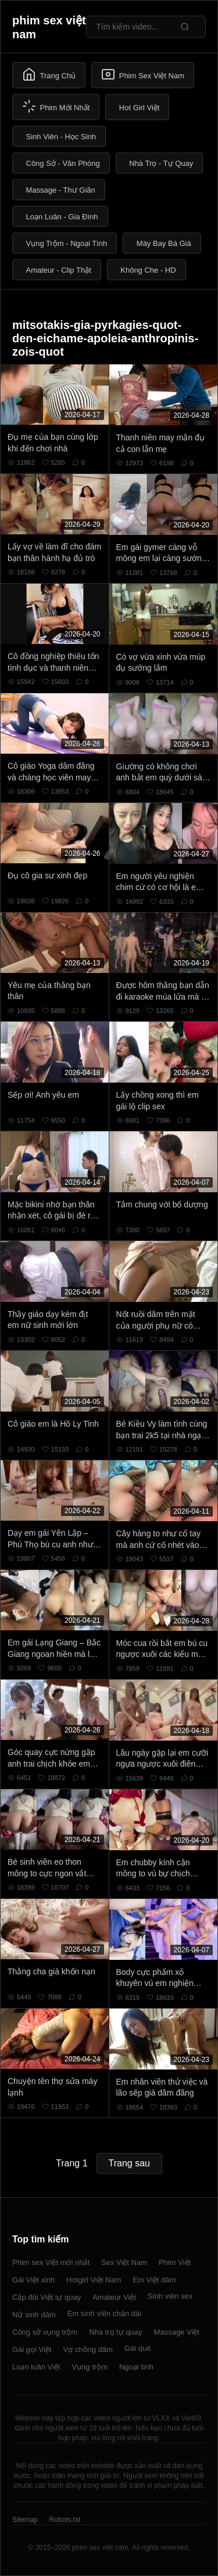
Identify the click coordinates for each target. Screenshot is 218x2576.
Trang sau (129, 2163)
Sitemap (25, 2520)
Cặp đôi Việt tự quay (46, 2297)
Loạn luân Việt (36, 2366)
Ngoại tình (136, 2366)
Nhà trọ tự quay (115, 2332)
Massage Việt (176, 2332)
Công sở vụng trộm (44, 2332)
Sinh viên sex (170, 2296)
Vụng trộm (90, 2366)
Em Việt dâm (154, 2279)
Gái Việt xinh (33, 2279)
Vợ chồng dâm (88, 2349)
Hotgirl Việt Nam (93, 2279)
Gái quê (137, 2348)
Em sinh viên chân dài (104, 2313)
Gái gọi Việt (32, 2349)
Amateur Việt (114, 2297)
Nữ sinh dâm (34, 2314)
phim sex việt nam (49, 27)
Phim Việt (175, 2262)
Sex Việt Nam (124, 2262)
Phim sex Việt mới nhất (51, 2262)
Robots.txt (64, 2520)
